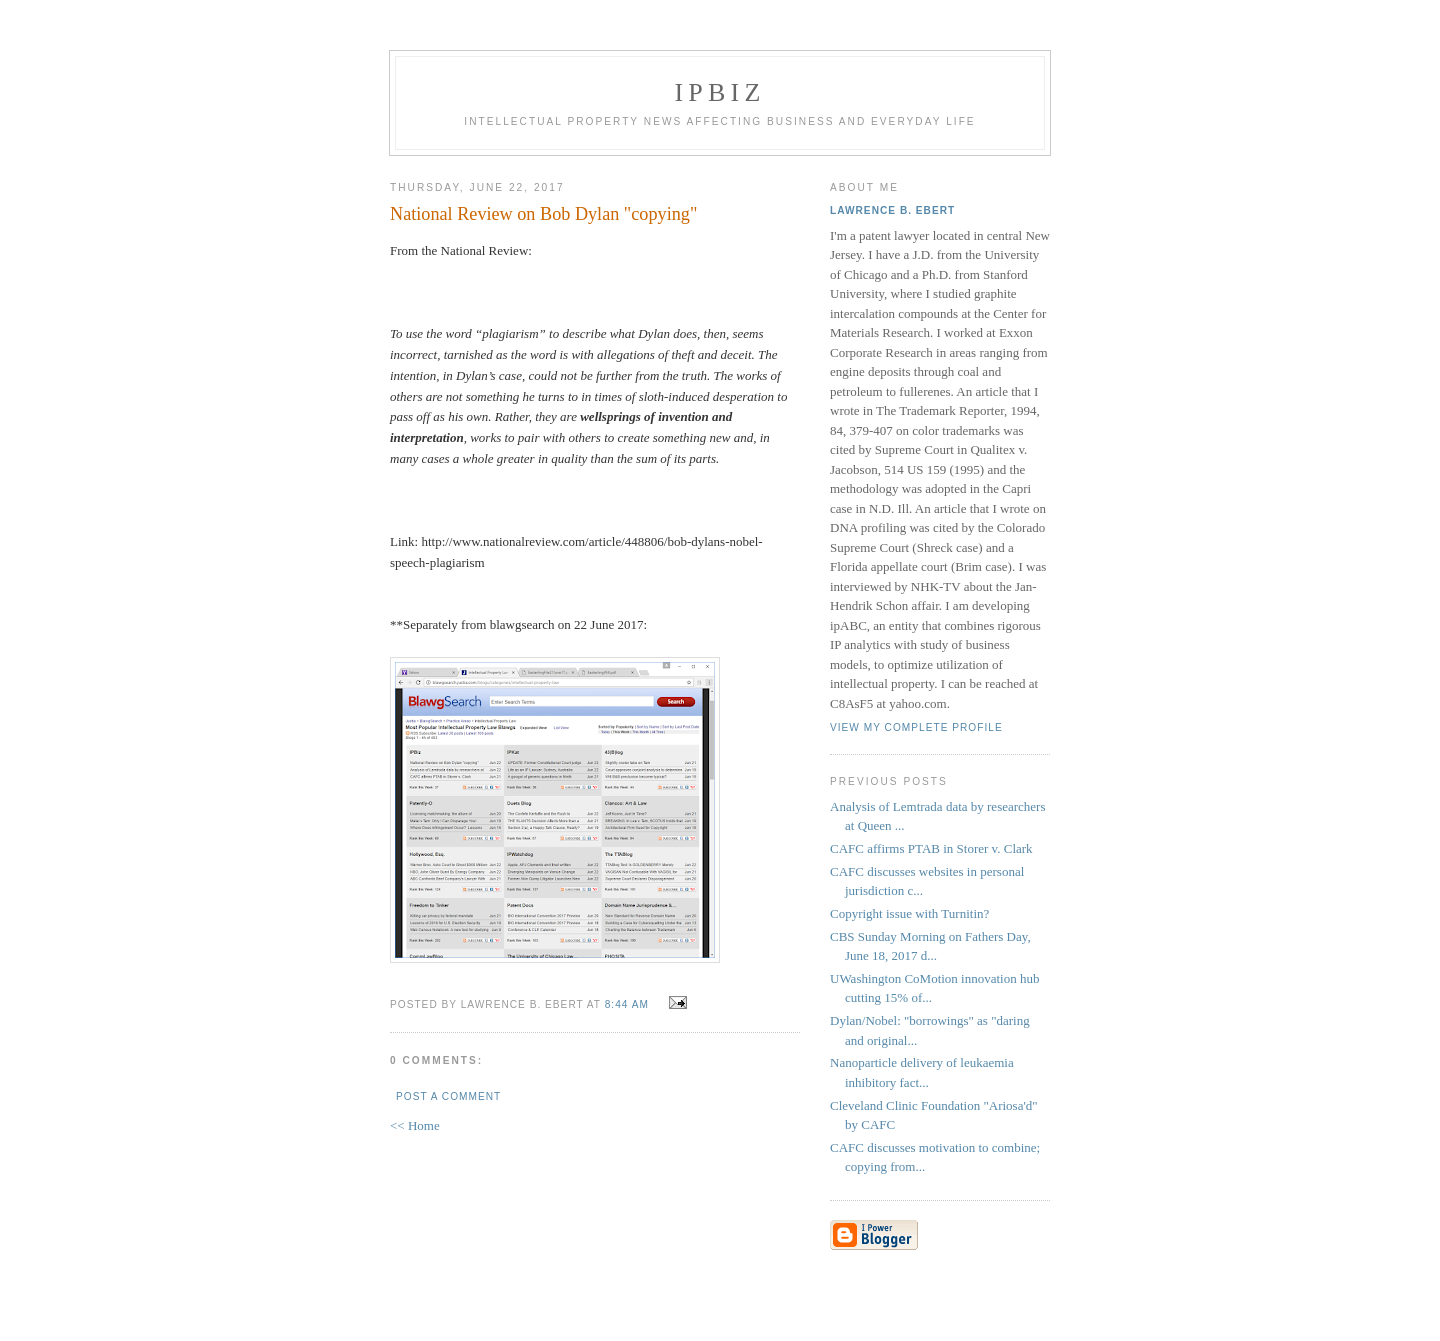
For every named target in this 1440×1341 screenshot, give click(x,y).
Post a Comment (448, 1096)
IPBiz (720, 92)
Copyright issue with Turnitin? (909, 913)
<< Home (415, 1125)
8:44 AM (627, 1004)
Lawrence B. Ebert (892, 210)
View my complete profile (916, 727)
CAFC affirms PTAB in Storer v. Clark (931, 848)
